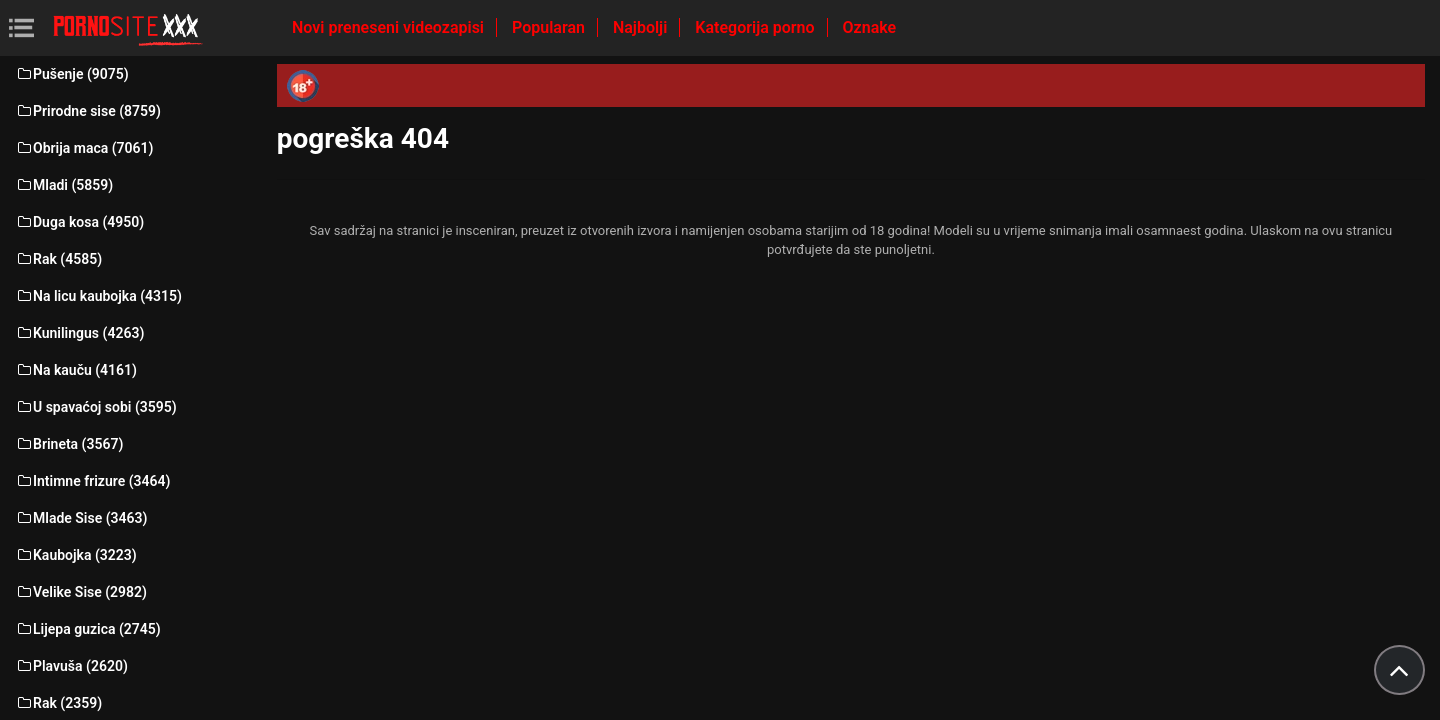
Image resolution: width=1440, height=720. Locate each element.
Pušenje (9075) (72, 74)
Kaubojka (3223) (76, 555)
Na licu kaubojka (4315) (98, 296)
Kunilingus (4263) (79, 333)
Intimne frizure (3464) (92, 481)
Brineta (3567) (69, 444)
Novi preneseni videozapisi (390, 27)
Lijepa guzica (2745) (88, 629)
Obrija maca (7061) (84, 148)
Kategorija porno (756, 27)
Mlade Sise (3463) (81, 518)
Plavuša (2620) (71, 666)
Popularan (550, 27)
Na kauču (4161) (76, 370)
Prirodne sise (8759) (88, 111)
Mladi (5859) (64, 185)
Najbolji (642, 27)
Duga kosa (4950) (79, 222)
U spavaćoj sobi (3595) (96, 407)
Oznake (870, 27)
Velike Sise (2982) (81, 592)
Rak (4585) (58, 259)
